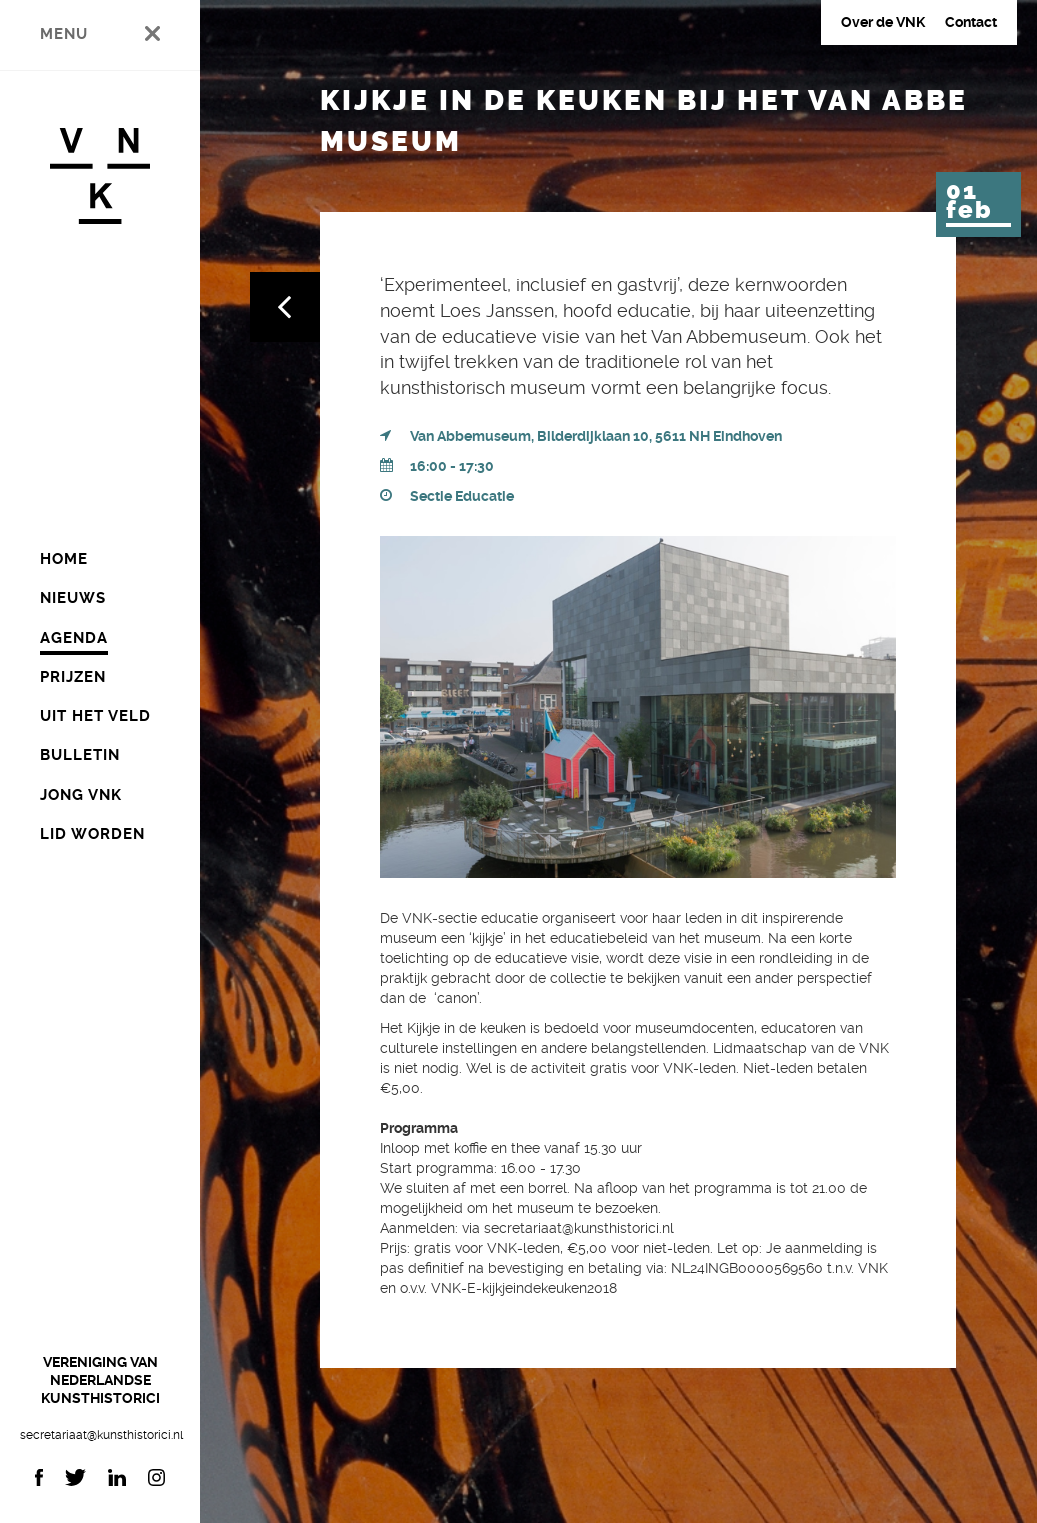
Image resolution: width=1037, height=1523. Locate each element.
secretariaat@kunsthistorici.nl (100, 1435)
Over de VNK (883, 22)
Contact (971, 22)
